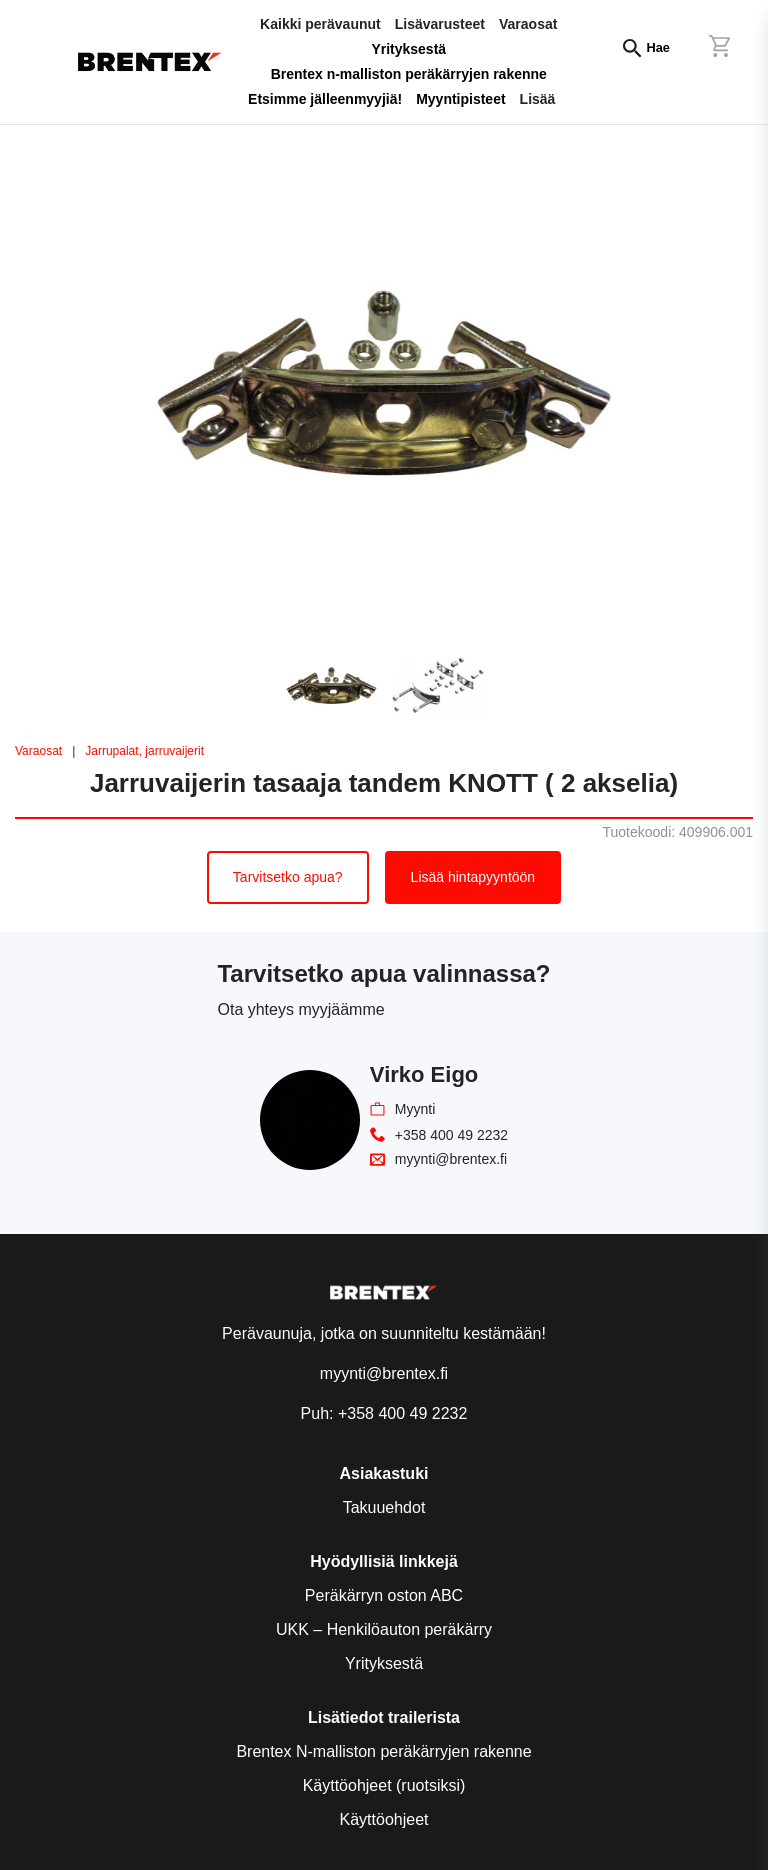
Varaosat (38, 751)
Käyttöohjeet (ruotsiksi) (384, 1785)
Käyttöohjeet (384, 1819)
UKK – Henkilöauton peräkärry (384, 1629)
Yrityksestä (408, 49)
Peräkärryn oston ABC (384, 1595)
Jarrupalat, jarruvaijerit (144, 751)
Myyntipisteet (460, 99)
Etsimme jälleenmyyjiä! (325, 99)
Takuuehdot (384, 1507)
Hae (658, 47)
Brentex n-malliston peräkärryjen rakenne (409, 74)
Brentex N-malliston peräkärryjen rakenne (383, 1751)
